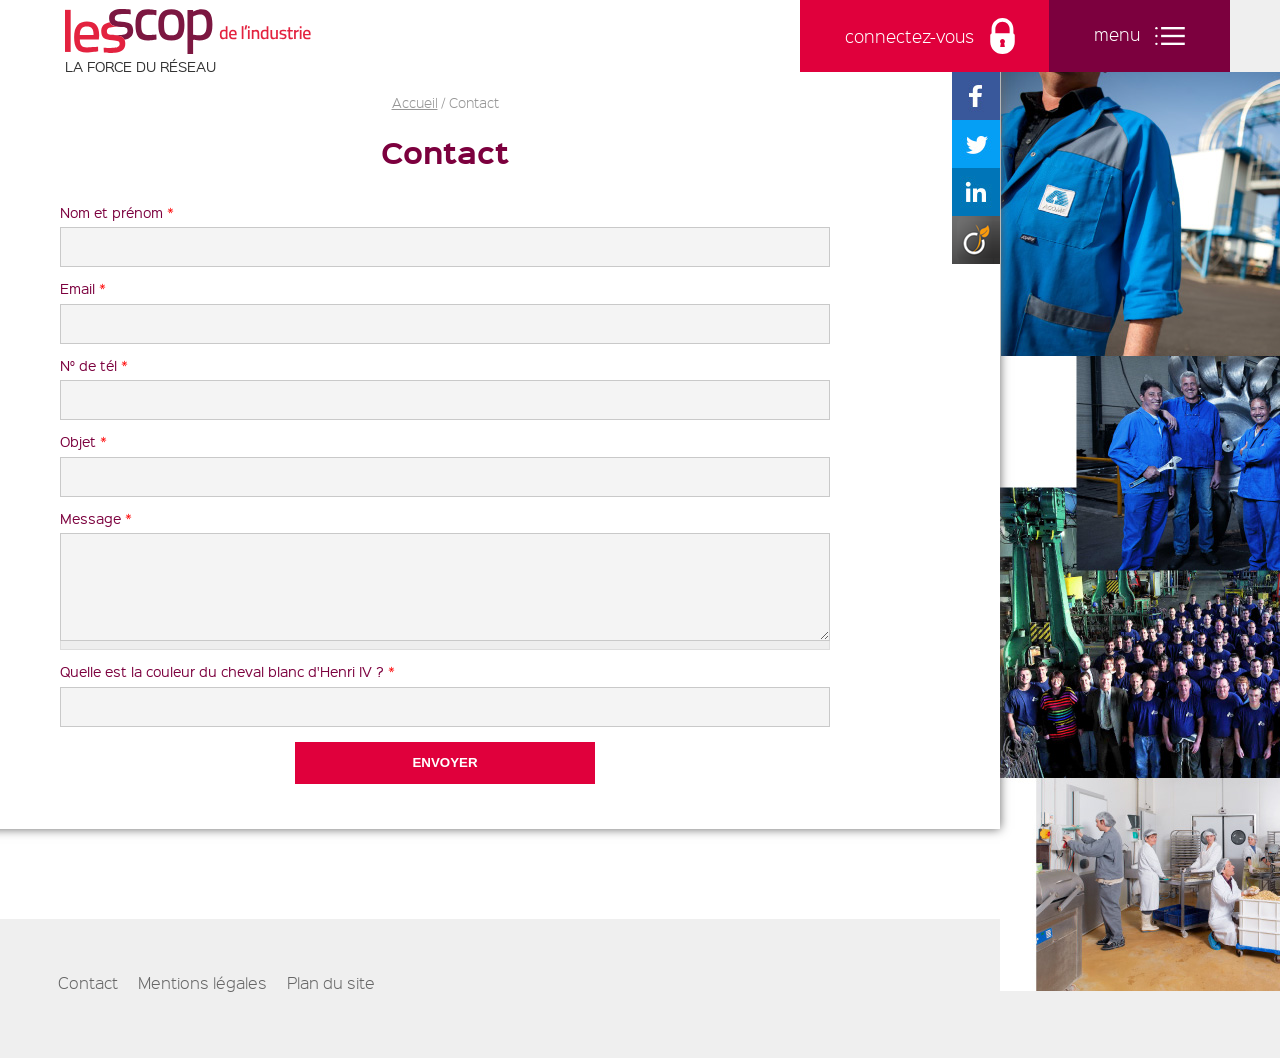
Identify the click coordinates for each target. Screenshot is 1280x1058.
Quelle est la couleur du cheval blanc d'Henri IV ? (227, 686)
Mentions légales (202, 998)
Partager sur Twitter (976, 144)
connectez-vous (909, 36)
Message (96, 518)
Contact (88, 998)
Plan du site (331, 998)
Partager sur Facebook (976, 96)
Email (83, 288)
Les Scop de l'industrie (188, 31)
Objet (83, 441)
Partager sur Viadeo (976, 240)
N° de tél (94, 365)
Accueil (415, 102)
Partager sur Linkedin (976, 192)
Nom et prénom (117, 212)
